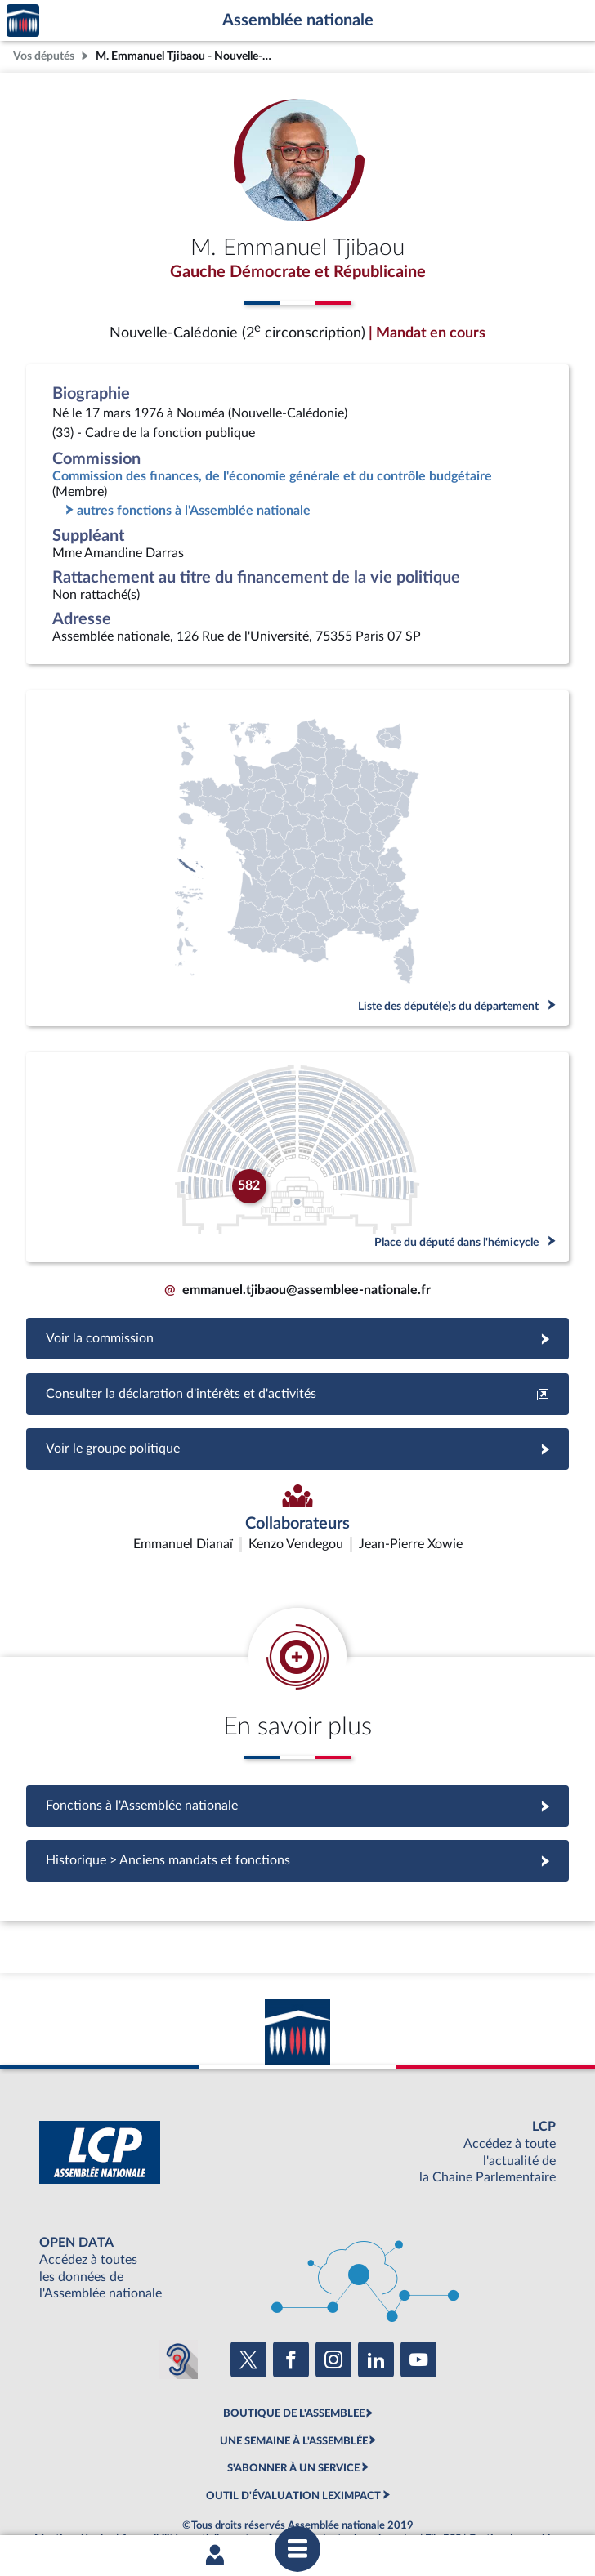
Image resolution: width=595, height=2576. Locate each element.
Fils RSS (443, 2497)
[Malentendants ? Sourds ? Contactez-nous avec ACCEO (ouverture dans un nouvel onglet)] (178, 2317)
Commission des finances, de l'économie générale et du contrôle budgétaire (272, 476)
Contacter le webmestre (361, 2497)
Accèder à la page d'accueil (23, 21)
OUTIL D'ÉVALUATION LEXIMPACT (293, 2453)
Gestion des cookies (514, 2497)
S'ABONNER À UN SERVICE (293, 2426)
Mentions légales (74, 2497)
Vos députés (43, 56)
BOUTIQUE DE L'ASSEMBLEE (294, 2372)
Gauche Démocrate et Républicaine (298, 272)
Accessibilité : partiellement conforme (209, 2497)
